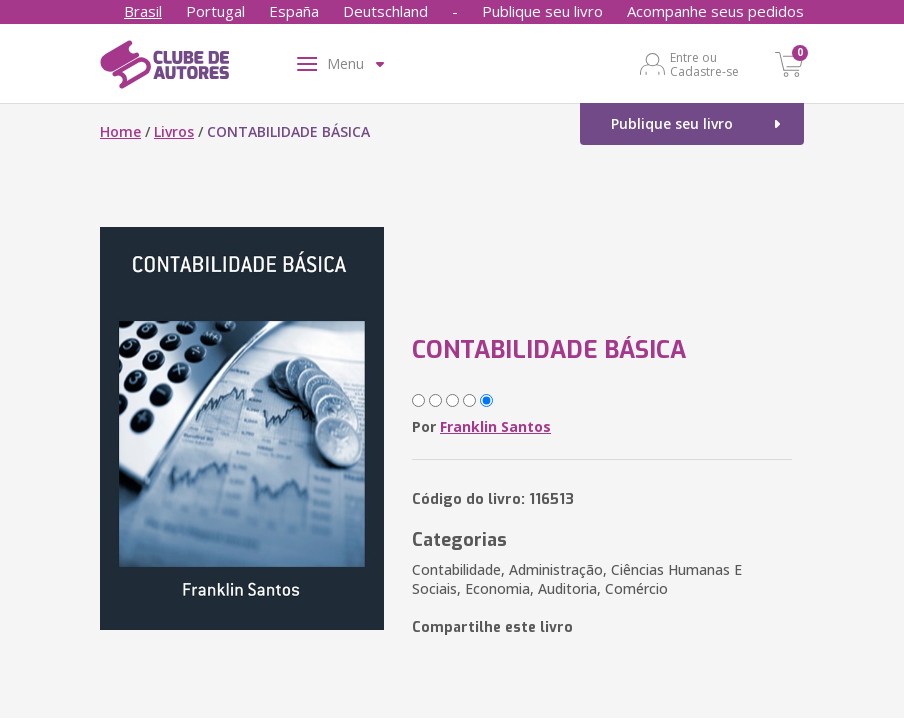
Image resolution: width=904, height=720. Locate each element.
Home (120, 131)
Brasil (143, 11)
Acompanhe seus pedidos (715, 11)
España (294, 11)
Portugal (215, 11)
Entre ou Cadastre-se (704, 64)
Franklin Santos (495, 426)
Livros (174, 131)
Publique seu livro (542, 11)
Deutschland (385, 11)
